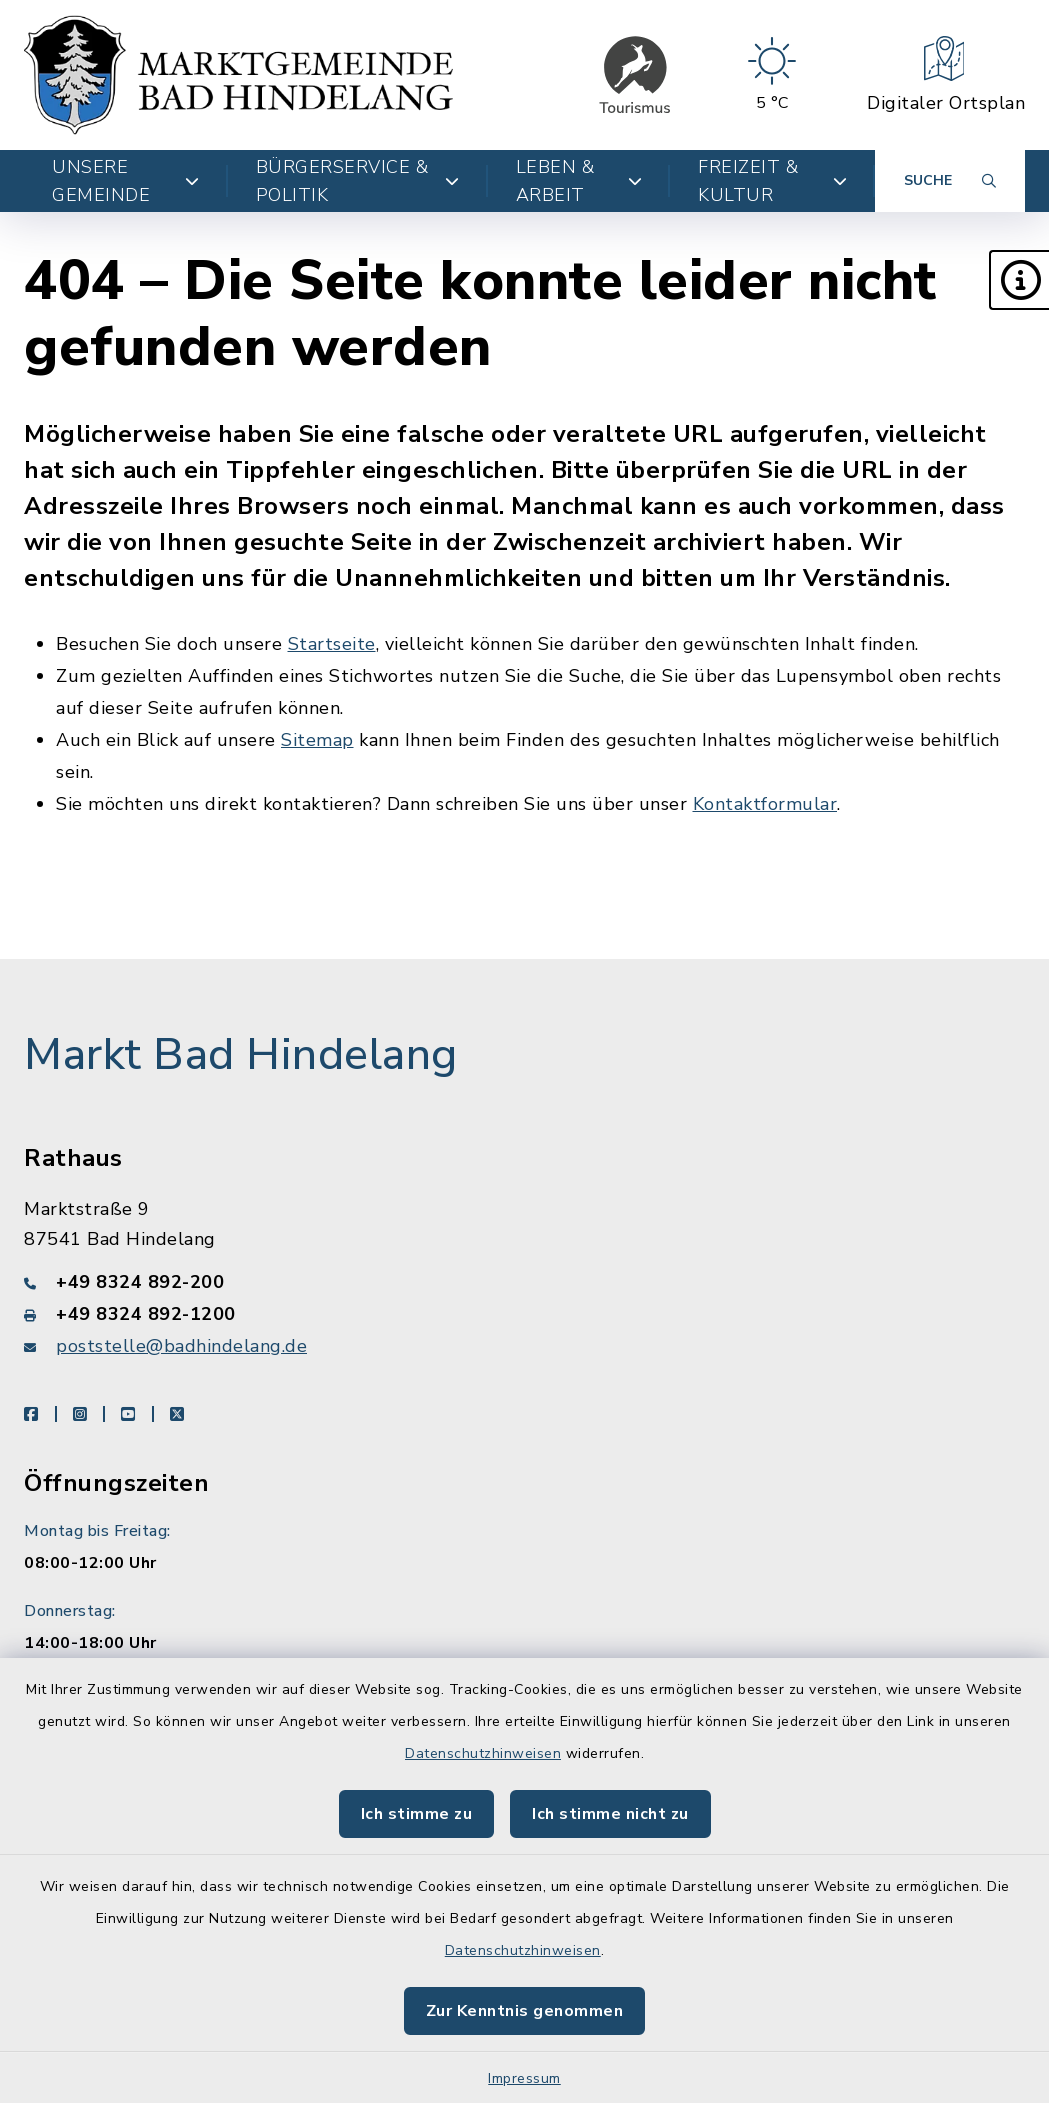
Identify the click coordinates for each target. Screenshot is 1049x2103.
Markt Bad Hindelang (241, 1055)
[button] (1019, 280)
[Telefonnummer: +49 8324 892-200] (524, 1282)
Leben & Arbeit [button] (579, 181)
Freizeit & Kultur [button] (772, 181)
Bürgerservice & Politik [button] (358, 181)
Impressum (524, 2078)
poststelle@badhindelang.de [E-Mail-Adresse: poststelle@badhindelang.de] (181, 1346)
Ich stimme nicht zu (610, 1814)
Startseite (332, 644)
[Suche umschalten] (950, 181)
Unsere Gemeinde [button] (126, 181)
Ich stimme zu (417, 1814)
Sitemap (317, 740)
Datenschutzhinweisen (483, 1753)
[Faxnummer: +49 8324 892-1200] (524, 1314)
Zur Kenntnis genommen (525, 2011)
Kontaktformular (765, 804)
